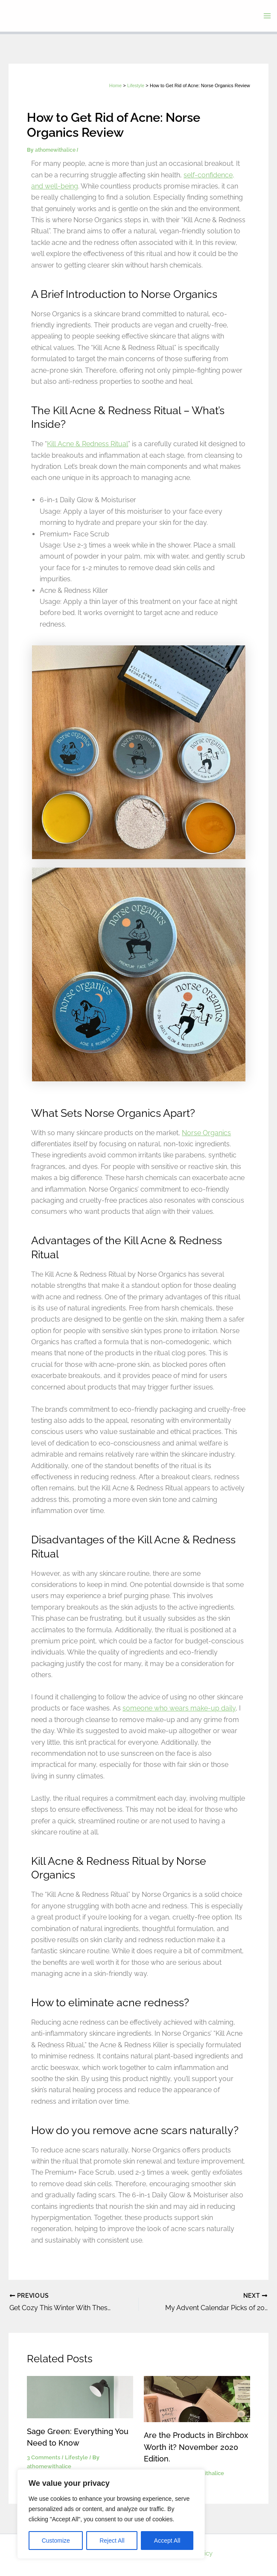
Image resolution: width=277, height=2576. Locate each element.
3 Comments (43, 2457)
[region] (111, 2514)
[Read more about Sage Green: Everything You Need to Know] (80, 2395)
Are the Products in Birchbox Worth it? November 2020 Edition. (196, 2446)
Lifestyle (76, 2457)
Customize (56, 2540)
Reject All (111, 2540)
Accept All (167, 2540)
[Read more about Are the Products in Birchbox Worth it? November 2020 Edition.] (197, 2397)
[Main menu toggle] (267, 16)
